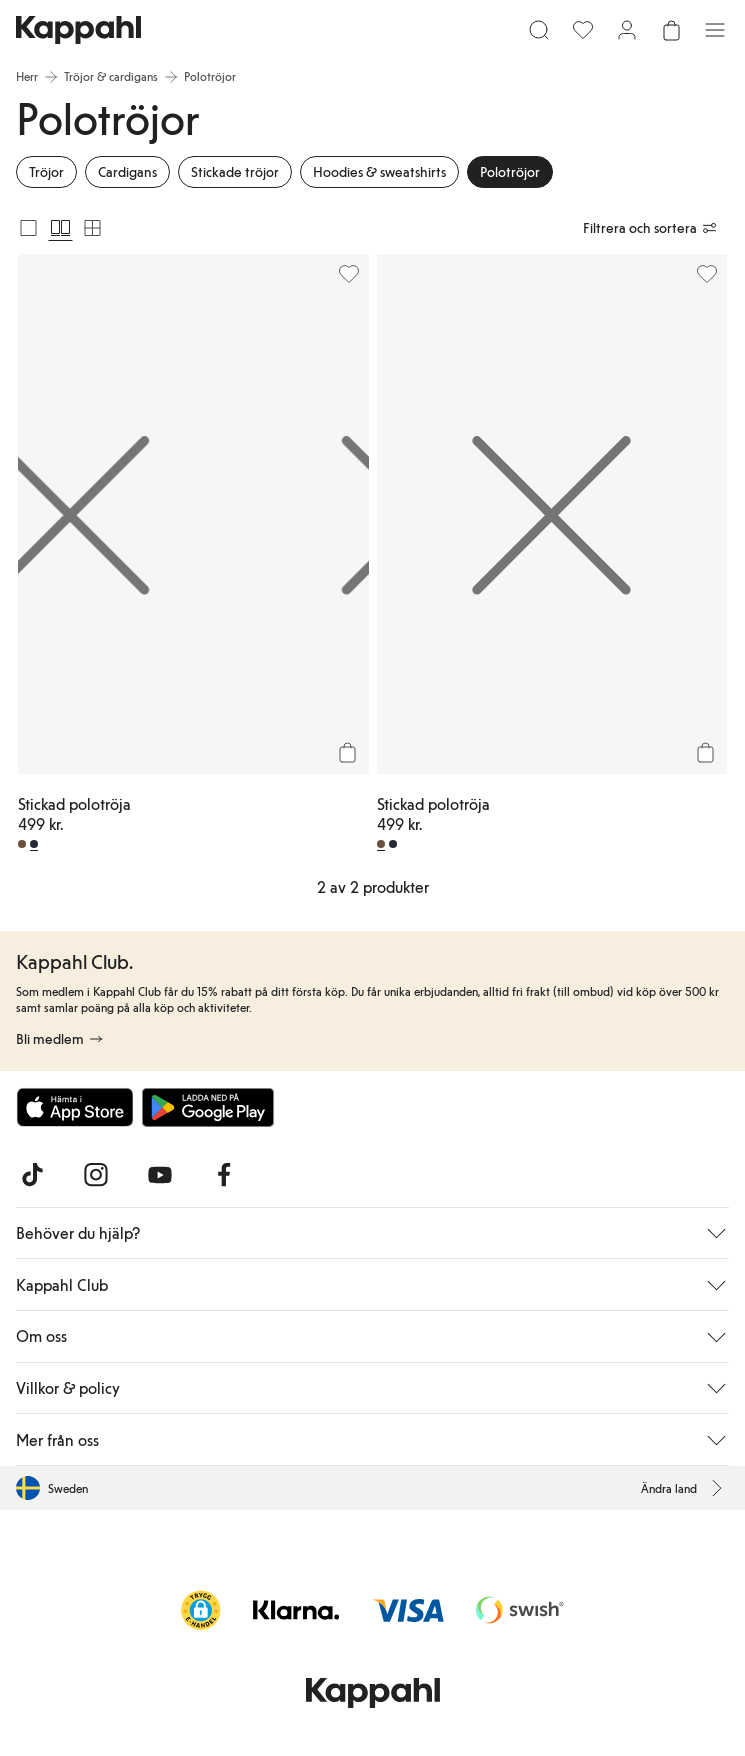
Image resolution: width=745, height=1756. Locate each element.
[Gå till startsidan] (78, 30)
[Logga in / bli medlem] (627, 30)
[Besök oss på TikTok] (32, 1175)
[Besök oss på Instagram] (96, 1175)
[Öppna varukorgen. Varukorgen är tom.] (671, 30)
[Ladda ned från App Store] (75, 1107)
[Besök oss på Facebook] (224, 1175)
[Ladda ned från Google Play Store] (208, 1107)
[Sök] (539, 30)
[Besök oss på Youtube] (160, 1175)
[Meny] (715, 30)
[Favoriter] (583, 30)
